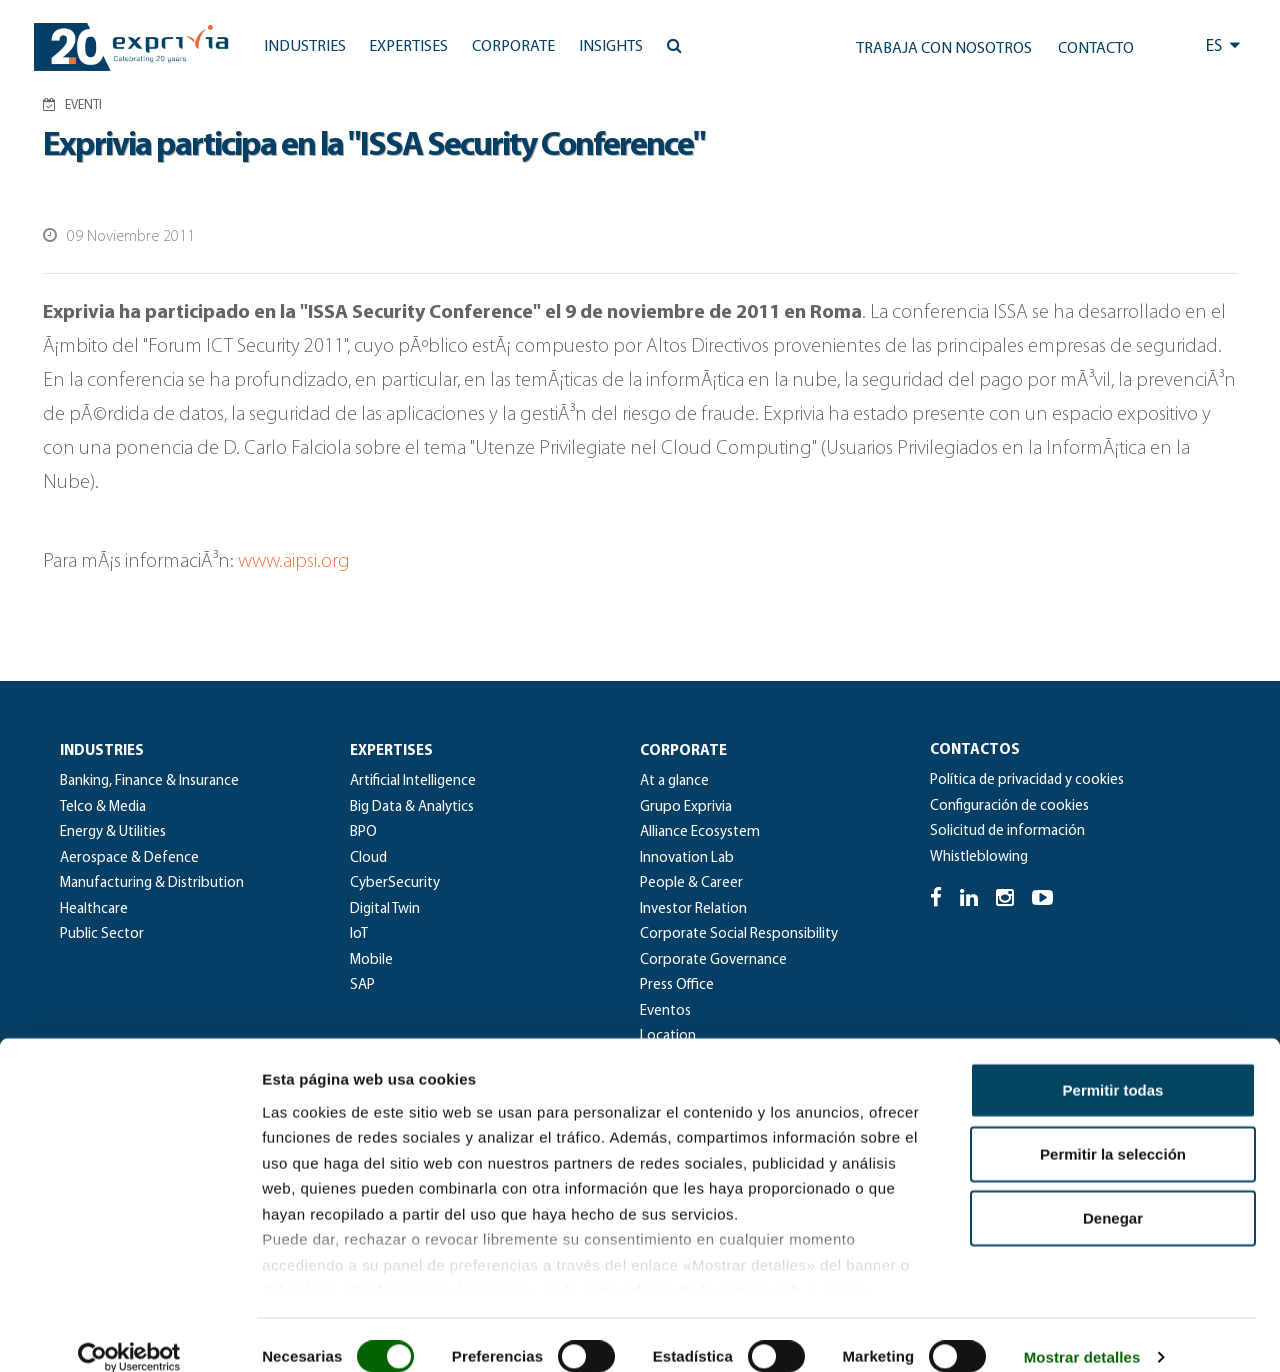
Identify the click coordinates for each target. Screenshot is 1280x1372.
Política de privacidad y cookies (1027, 780)
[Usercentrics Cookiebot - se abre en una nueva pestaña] (129, 1333)
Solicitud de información (1007, 831)
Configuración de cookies (1009, 806)
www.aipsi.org (294, 562)
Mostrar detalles (1082, 1332)
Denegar (1113, 1193)
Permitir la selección (1113, 1129)
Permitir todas (1113, 1065)
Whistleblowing (979, 857)
